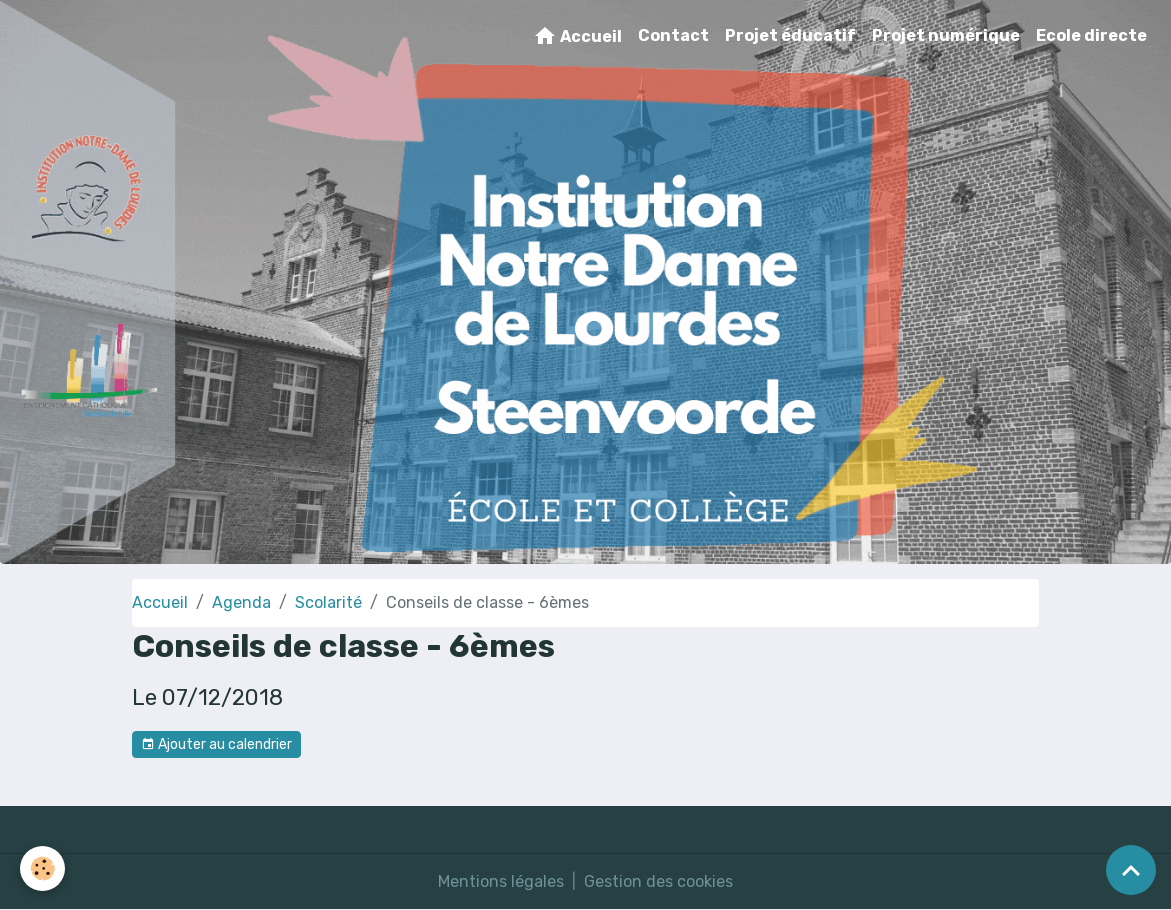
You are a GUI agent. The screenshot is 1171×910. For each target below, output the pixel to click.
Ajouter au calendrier (216, 745)
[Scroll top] (1131, 870)
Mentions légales (501, 881)
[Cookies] (42, 868)
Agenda (241, 602)
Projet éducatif (790, 35)
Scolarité (328, 602)
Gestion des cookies (658, 881)
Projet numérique (946, 35)
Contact (673, 35)
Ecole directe (1091, 35)
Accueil (577, 36)
